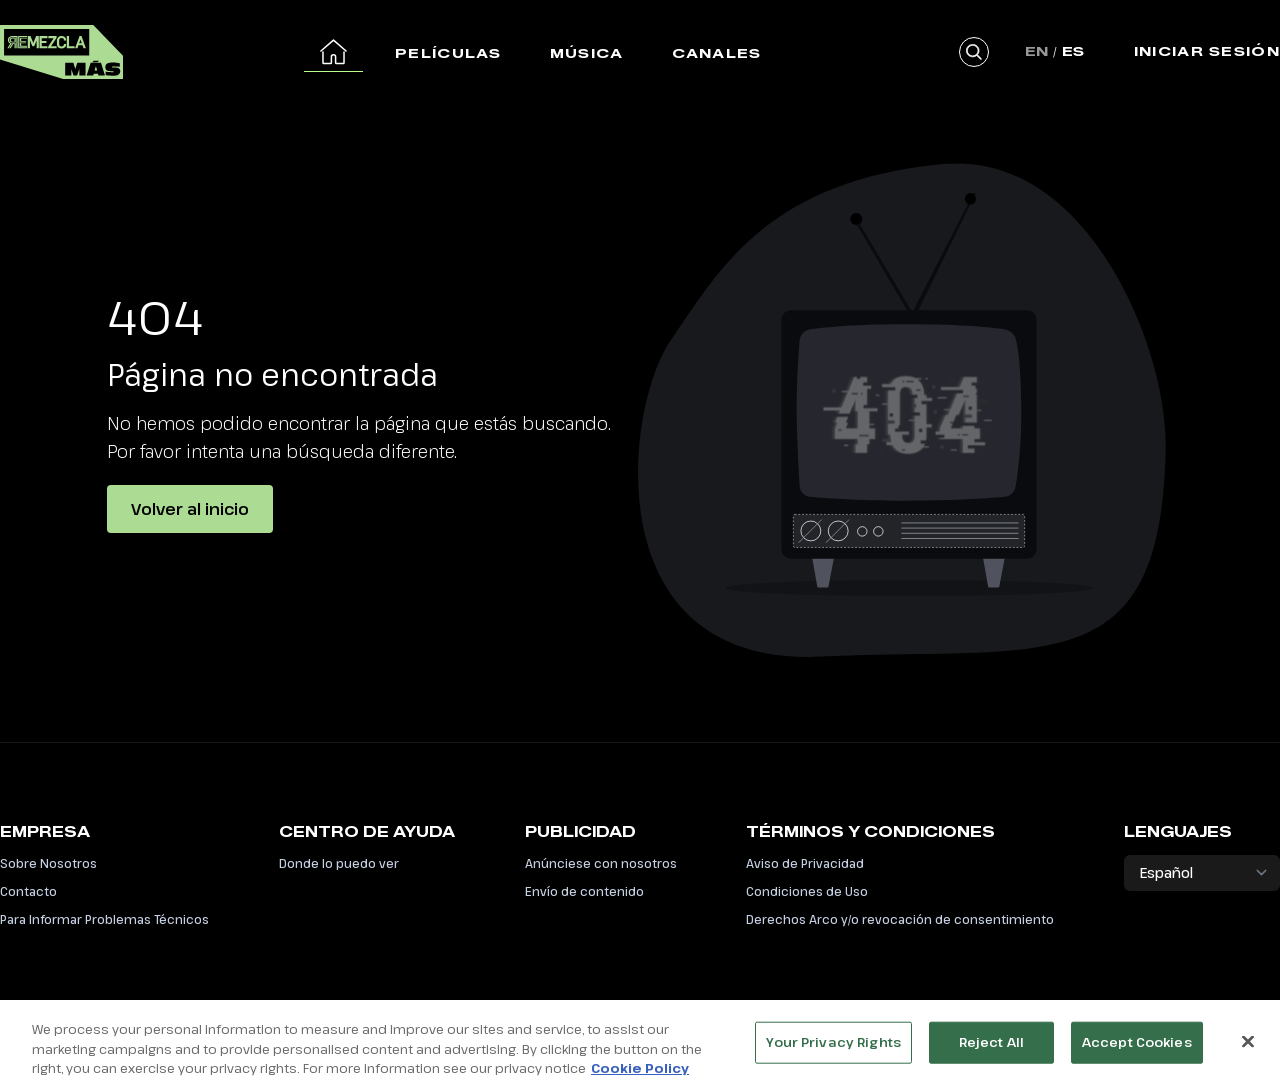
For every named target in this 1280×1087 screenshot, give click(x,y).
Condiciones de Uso (807, 891)
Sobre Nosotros (48, 863)
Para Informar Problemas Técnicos (104, 919)
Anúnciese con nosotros (601, 863)
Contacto (28, 891)
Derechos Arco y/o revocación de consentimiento (900, 919)
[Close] (1248, 1047)
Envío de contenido (584, 891)
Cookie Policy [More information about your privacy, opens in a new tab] (640, 1074)
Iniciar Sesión (1207, 51)
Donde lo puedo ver (339, 863)
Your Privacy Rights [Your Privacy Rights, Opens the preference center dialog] (833, 1048)
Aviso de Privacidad (805, 863)
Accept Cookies (1137, 1048)
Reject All (991, 1048)
